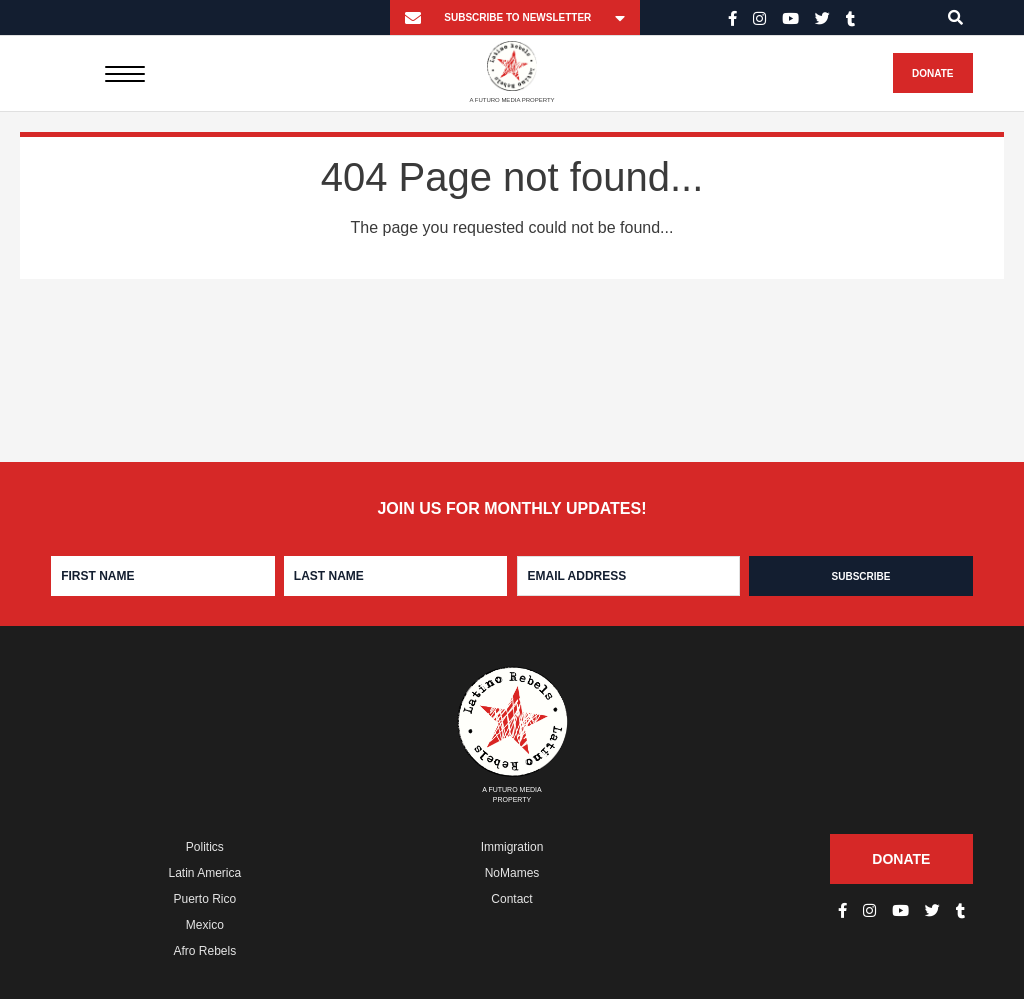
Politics (205, 847)
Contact (511, 899)
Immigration (512, 847)
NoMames (512, 873)
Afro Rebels (204, 951)
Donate (932, 73)
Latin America (204, 873)
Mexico (205, 925)
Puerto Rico (204, 899)
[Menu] (124, 73)
